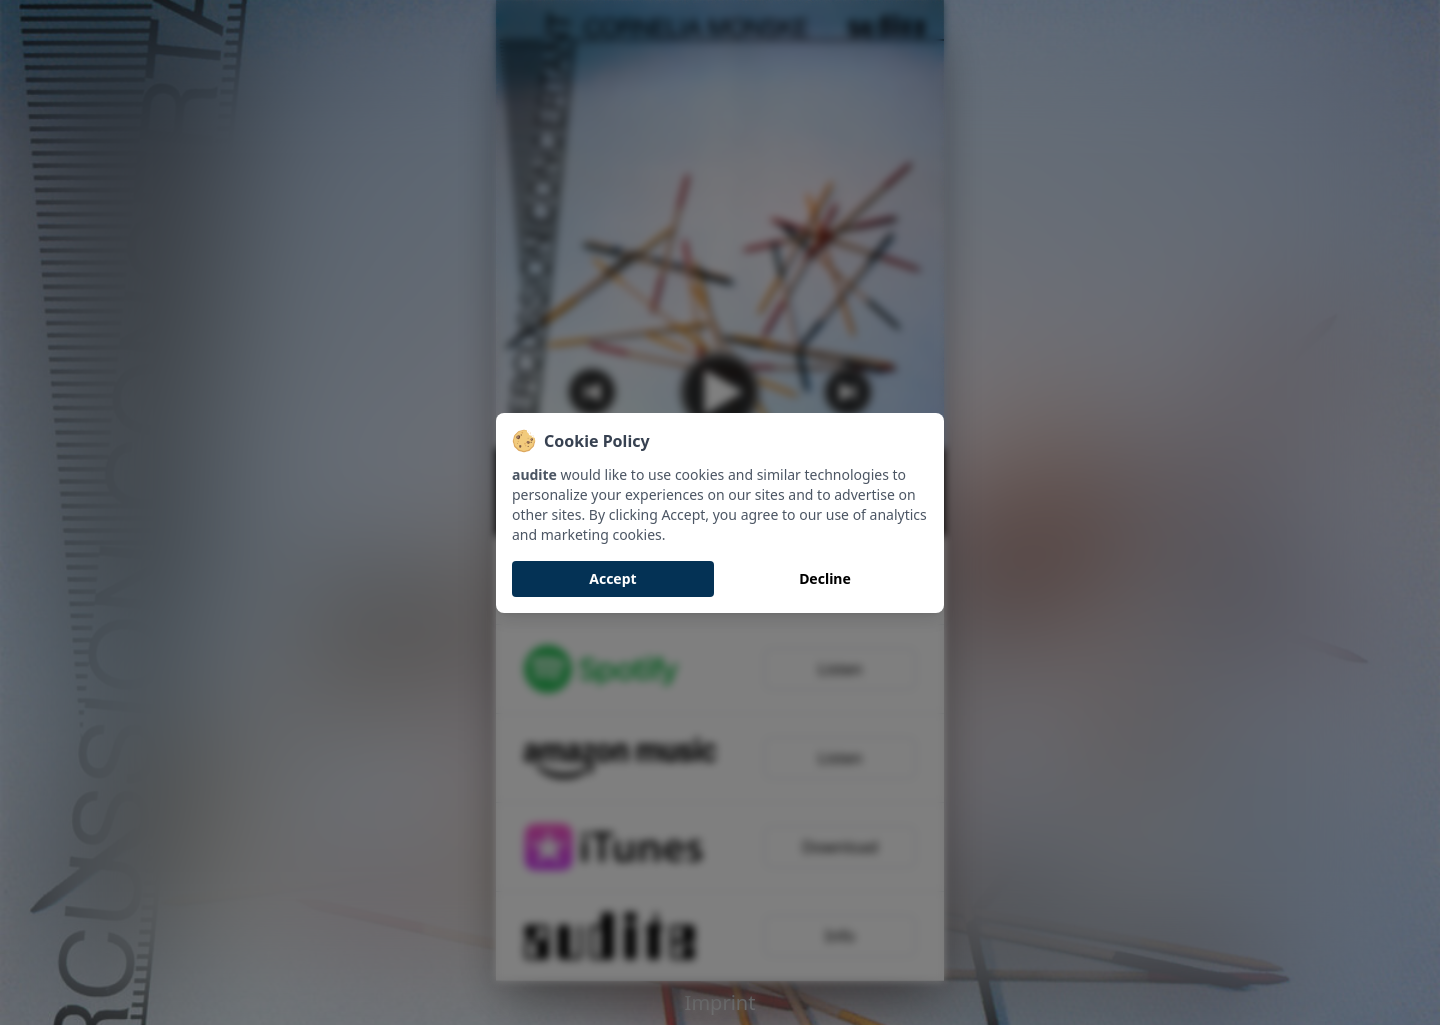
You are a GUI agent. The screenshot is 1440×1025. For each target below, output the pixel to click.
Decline (825, 578)
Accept (612, 578)
